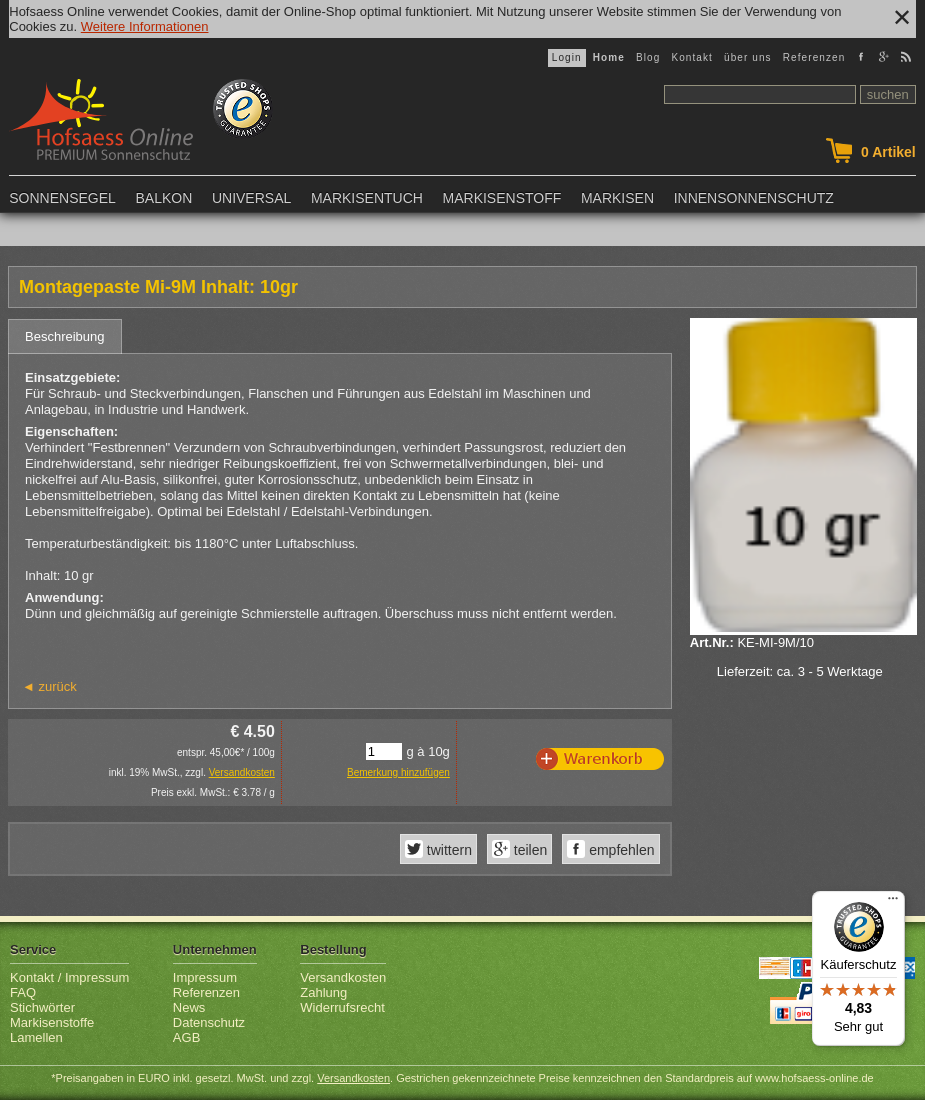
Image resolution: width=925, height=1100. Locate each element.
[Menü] (893, 903)
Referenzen (814, 57)
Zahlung (323, 992)
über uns (748, 57)
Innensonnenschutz (754, 198)
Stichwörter (42, 1007)
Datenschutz (209, 1022)
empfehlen (619, 850)
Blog (648, 57)
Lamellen (36, 1037)
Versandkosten (242, 772)
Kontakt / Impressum (69, 977)
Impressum (205, 977)
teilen (528, 850)
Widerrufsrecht (342, 1007)
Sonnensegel (62, 198)
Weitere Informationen (145, 26)
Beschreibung (65, 336)
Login (567, 57)
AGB (186, 1037)
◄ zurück (49, 686)
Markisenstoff (502, 198)
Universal (251, 198)
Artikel (888, 152)
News (189, 1007)
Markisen (617, 198)
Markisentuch (367, 198)
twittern (447, 850)
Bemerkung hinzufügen (398, 772)
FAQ (23, 992)
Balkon (163, 198)
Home (609, 57)
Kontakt (692, 57)
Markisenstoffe (52, 1022)
